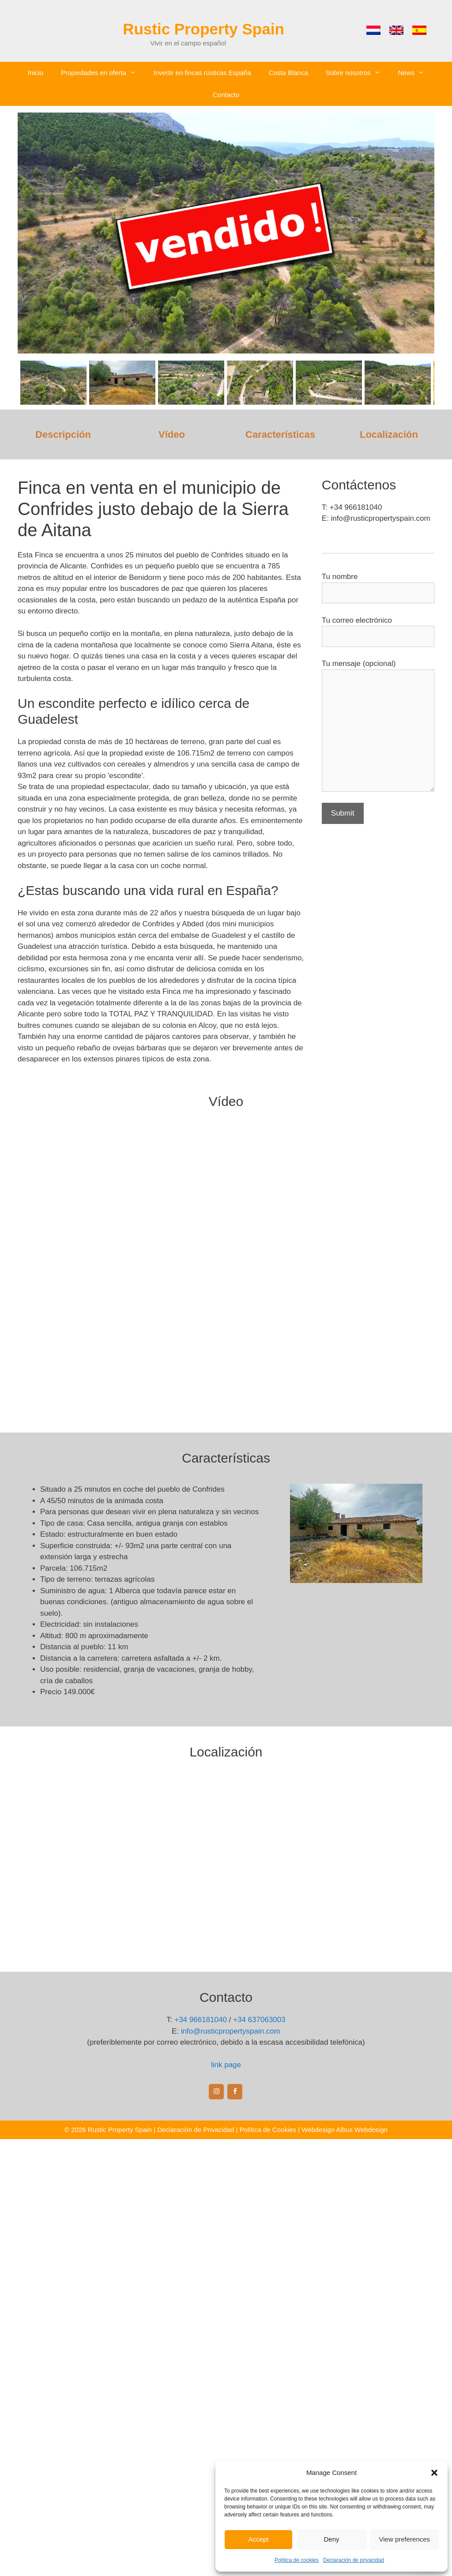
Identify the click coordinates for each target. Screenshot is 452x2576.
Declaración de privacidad (353, 2560)
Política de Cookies (268, 2129)
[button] (434, 2472)
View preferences (404, 2539)
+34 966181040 (200, 2020)
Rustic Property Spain (203, 29)
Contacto (226, 94)
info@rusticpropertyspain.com (230, 2031)
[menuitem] (373, 30)
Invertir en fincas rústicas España (202, 72)
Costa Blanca (288, 72)
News (415, 73)
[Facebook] (234, 2091)
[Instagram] (216, 2091)
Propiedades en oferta (103, 73)
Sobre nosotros (357, 73)
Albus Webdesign (361, 2129)
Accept (259, 2539)
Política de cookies (297, 2560)
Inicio (35, 72)
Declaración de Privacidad (195, 2129)
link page (226, 2065)
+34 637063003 (259, 2020)
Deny (331, 2539)
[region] (226, 257)
